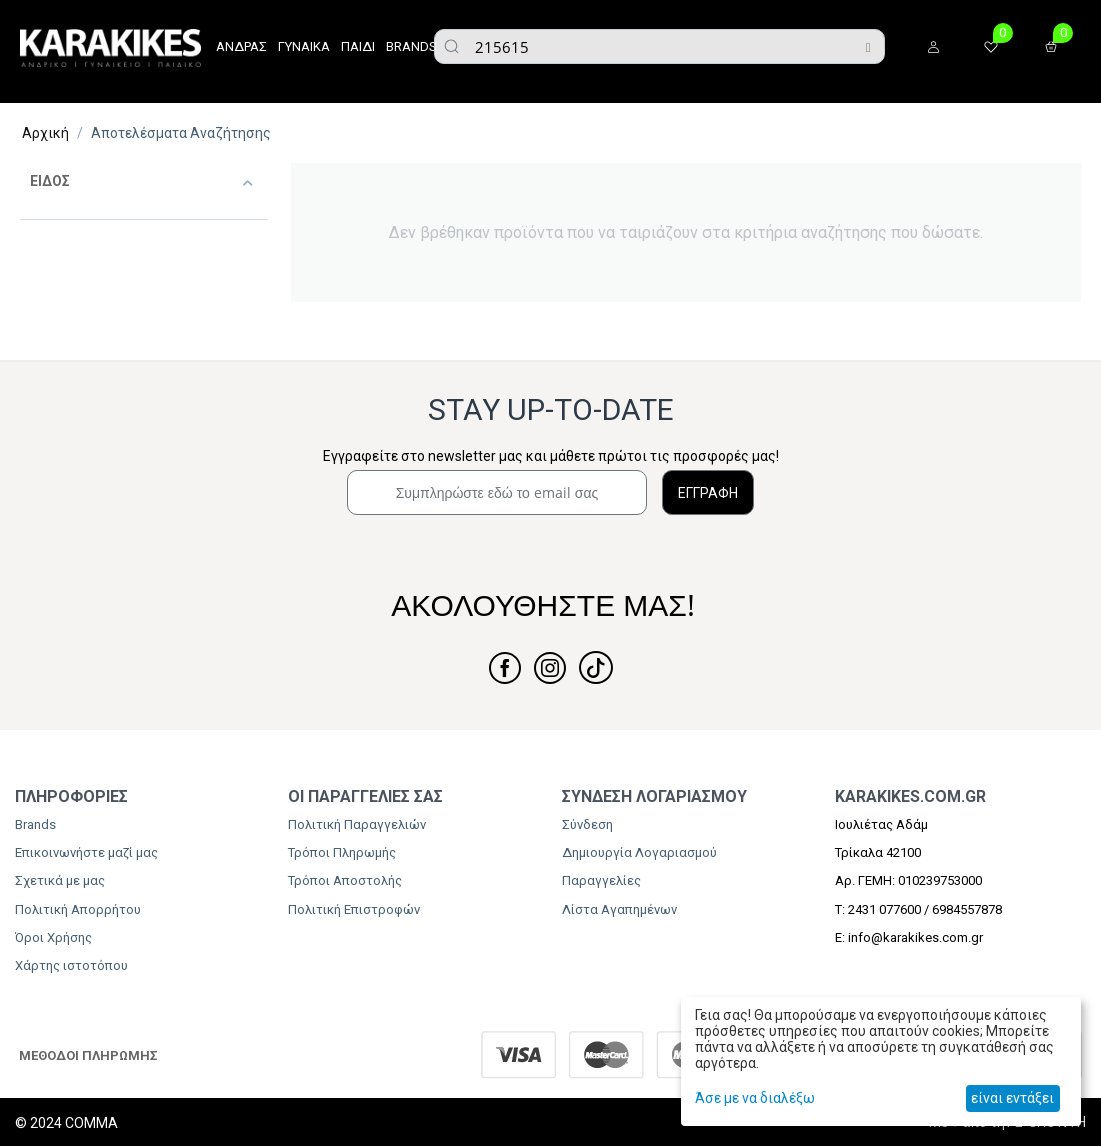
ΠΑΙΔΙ (358, 46)
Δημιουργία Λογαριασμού (639, 852)
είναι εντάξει (1012, 1098)
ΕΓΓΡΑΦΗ (708, 493)
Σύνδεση (587, 824)
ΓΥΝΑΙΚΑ (304, 46)
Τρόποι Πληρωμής (342, 852)
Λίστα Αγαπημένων (619, 909)
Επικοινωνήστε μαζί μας (86, 852)
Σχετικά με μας (60, 880)
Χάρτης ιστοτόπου (71, 965)
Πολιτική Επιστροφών (354, 909)
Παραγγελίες (601, 880)
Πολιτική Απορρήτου (78, 909)
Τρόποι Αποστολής (345, 880)
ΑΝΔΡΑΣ (241, 46)
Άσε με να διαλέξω (755, 1098)
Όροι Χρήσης (53, 937)
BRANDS (411, 46)
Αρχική (45, 133)
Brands (35, 824)
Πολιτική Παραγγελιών (357, 824)
